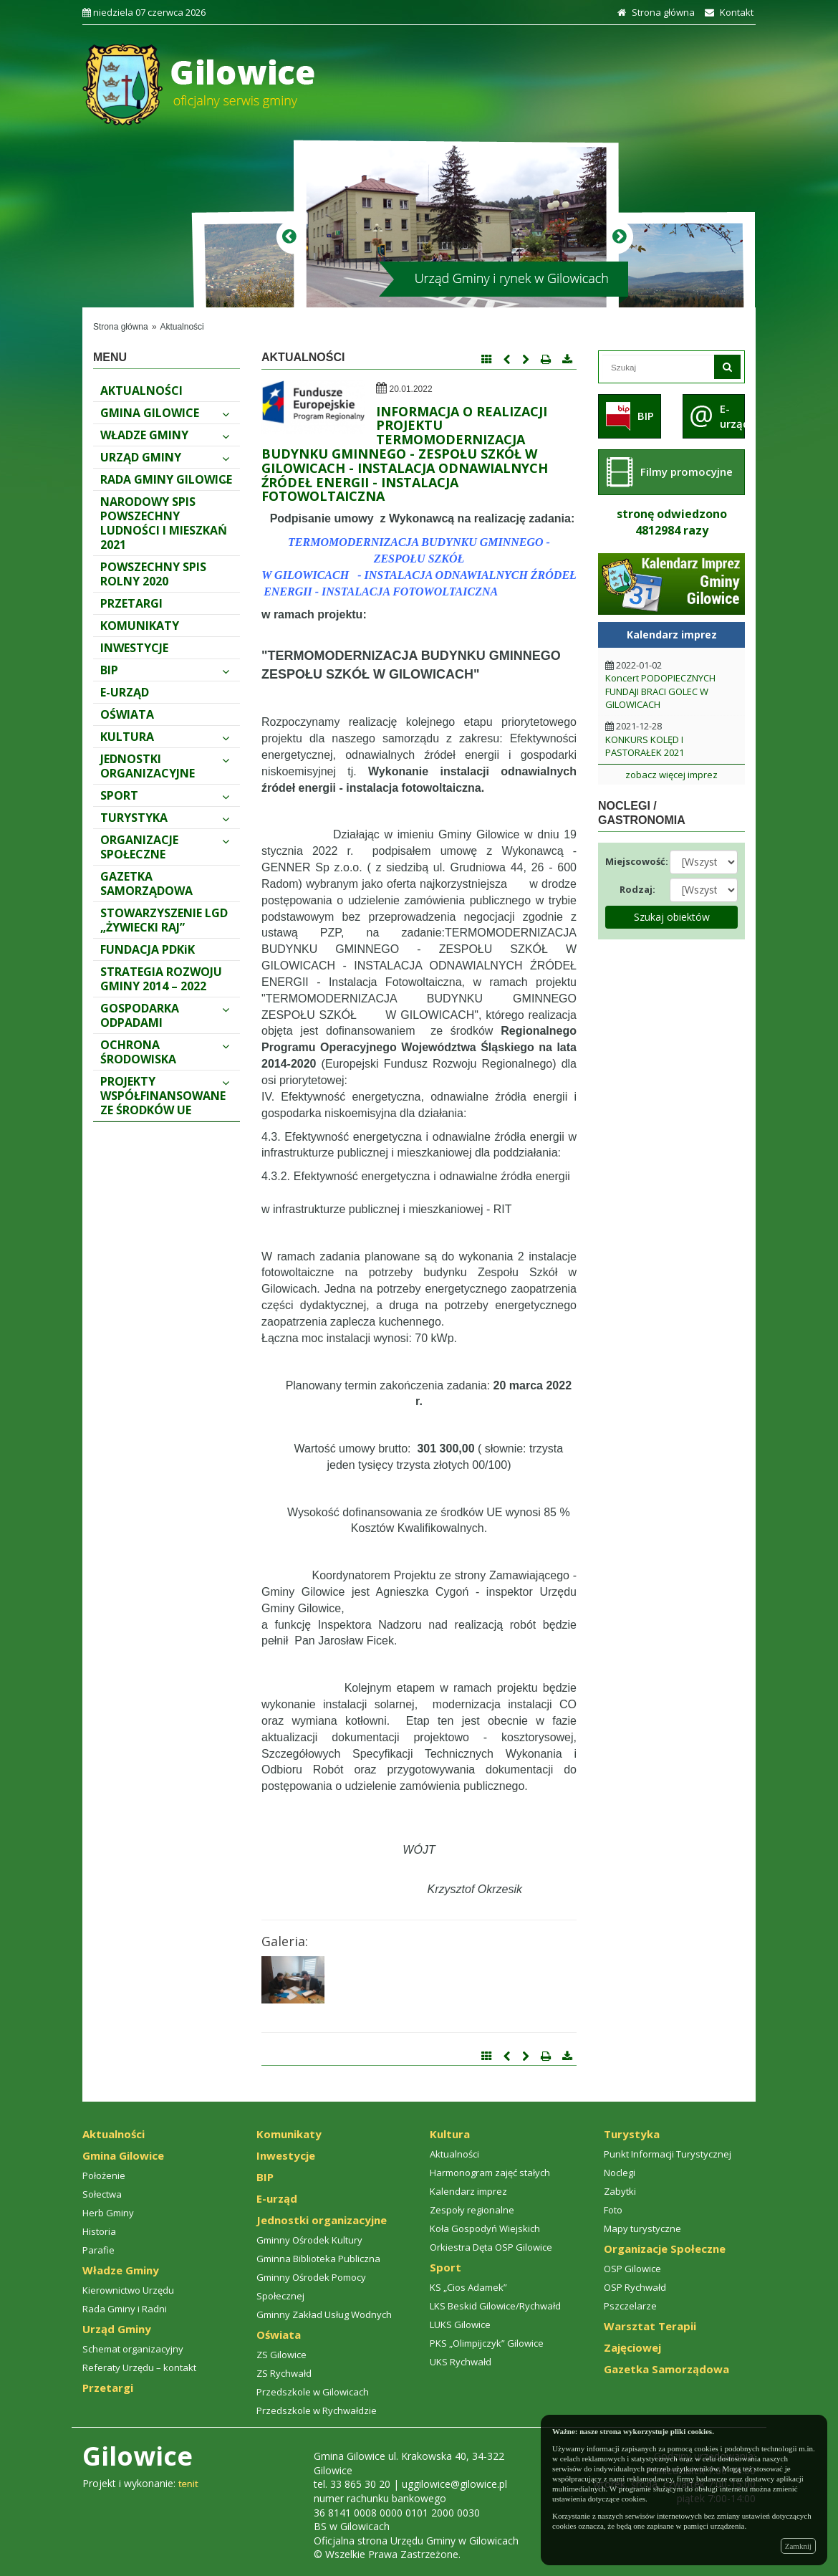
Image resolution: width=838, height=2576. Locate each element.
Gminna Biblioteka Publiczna (318, 2258)
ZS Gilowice (281, 2354)
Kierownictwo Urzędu (128, 2290)
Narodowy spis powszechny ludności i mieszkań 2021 (163, 523)
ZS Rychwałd (284, 2373)
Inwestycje (134, 648)
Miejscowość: (632, 861)
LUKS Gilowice (460, 2324)
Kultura (164, 736)
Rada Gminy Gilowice (166, 479)
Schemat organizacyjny (132, 2348)
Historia (99, 2231)
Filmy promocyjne (686, 471)
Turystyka (164, 817)
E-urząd (124, 692)
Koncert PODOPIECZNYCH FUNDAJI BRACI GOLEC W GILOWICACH (660, 691)
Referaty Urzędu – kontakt (139, 2367)
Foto (613, 2209)
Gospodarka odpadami (164, 1015)
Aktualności (181, 327)
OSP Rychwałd (635, 2287)
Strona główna (654, 12)
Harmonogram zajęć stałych (490, 2172)
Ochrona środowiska (164, 1052)
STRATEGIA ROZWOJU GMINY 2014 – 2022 (161, 979)
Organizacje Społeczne (164, 847)
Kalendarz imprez (468, 2191)
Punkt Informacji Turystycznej (667, 2154)
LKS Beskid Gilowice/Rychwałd (495, 2305)
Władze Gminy (164, 435)
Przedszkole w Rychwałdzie (316, 2410)
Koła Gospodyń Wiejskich (485, 2228)
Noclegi (619, 2172)
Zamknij (798, 2546)
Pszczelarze (630, 2305)
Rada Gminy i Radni (124, 2308)
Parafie (98, 2250)
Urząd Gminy (164, 457)
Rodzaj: (637, 889)
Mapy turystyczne (642, 2228)
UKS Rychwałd (460, 2361)
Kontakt (727, 12)
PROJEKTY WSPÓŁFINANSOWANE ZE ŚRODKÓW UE (164, 1095)
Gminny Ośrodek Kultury (309, 2239)
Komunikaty (139, 625)
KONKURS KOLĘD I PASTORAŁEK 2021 (644, 746)
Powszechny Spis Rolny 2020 (153, 574)
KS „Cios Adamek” (468, 2287)
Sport (164, 795)
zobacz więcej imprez (671, 774)
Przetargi (131, 603)
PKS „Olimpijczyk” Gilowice (487, 2343)
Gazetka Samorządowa (146, 883)
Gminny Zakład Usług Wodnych (324, 2314)
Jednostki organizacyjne (164, 766)
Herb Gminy (108, 2212)
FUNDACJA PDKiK (147, 949)
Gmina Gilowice (164, 413)
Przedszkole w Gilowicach (312, 2391)
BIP (164, 670)
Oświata (127, 714)
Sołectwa (102, 2194)
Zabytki (620, 2191)
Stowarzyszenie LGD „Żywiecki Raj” (164, 920)
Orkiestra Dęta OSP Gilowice (491, 2247)
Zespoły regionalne (472, 2209)
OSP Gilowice (632, 2268)
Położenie (103, 2175)
